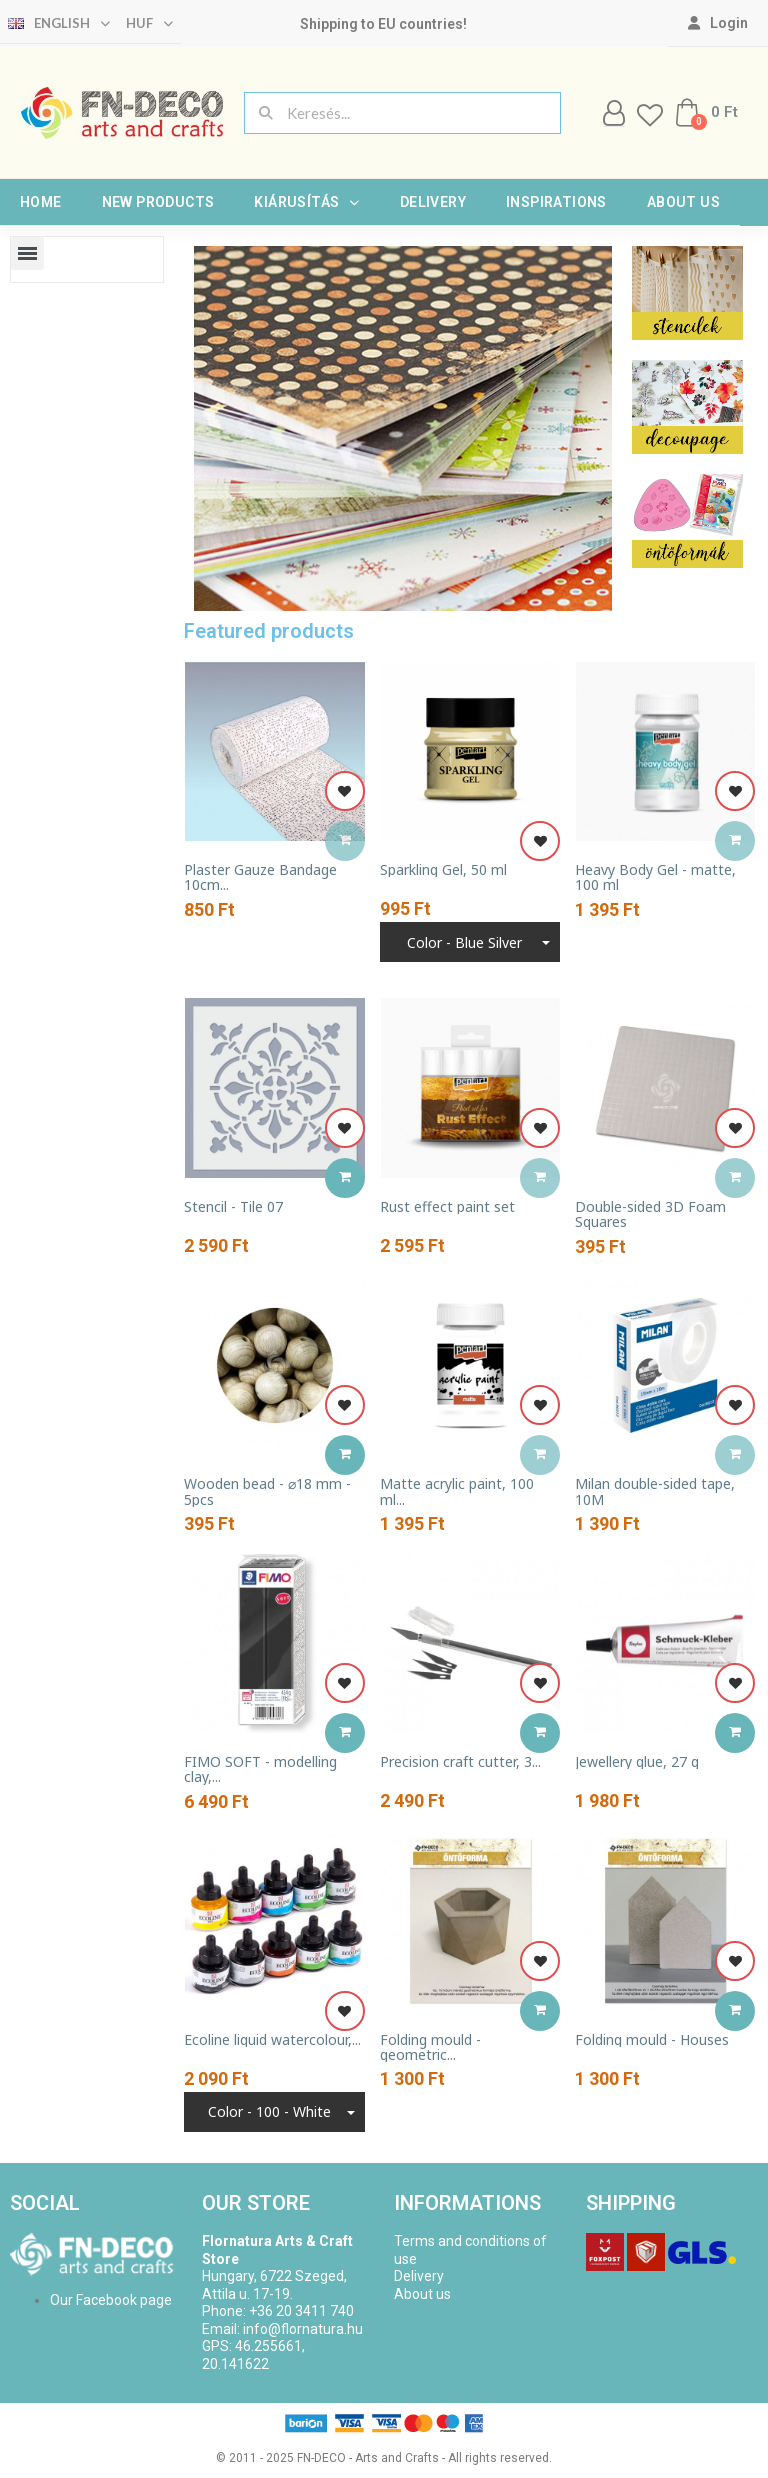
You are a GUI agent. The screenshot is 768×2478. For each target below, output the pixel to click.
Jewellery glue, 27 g (637, 1761)
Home (41, 202)
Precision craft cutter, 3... (460, 1761)
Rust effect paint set (447, 1206)
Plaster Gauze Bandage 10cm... (260, 877)
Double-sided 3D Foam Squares (650, 1214)
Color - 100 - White (269, 2111)
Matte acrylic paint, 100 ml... (457, 1491)
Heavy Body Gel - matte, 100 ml (655, 877)
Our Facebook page (111, 2300)
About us (683, 202)
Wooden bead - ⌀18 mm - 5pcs (267, 1491)
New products (158, 202)
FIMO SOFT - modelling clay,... (260, 1769)
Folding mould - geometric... (430, 2047)
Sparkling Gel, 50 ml (443, 869)
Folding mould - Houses (652, 2039)
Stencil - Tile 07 (233, 1206)
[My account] (718, 23)
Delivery (433, 202)
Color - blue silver (464, 942)
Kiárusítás (306, 202)
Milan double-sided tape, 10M (655, 1491)
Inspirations (556, 202)
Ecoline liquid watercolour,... (272, 2039)
